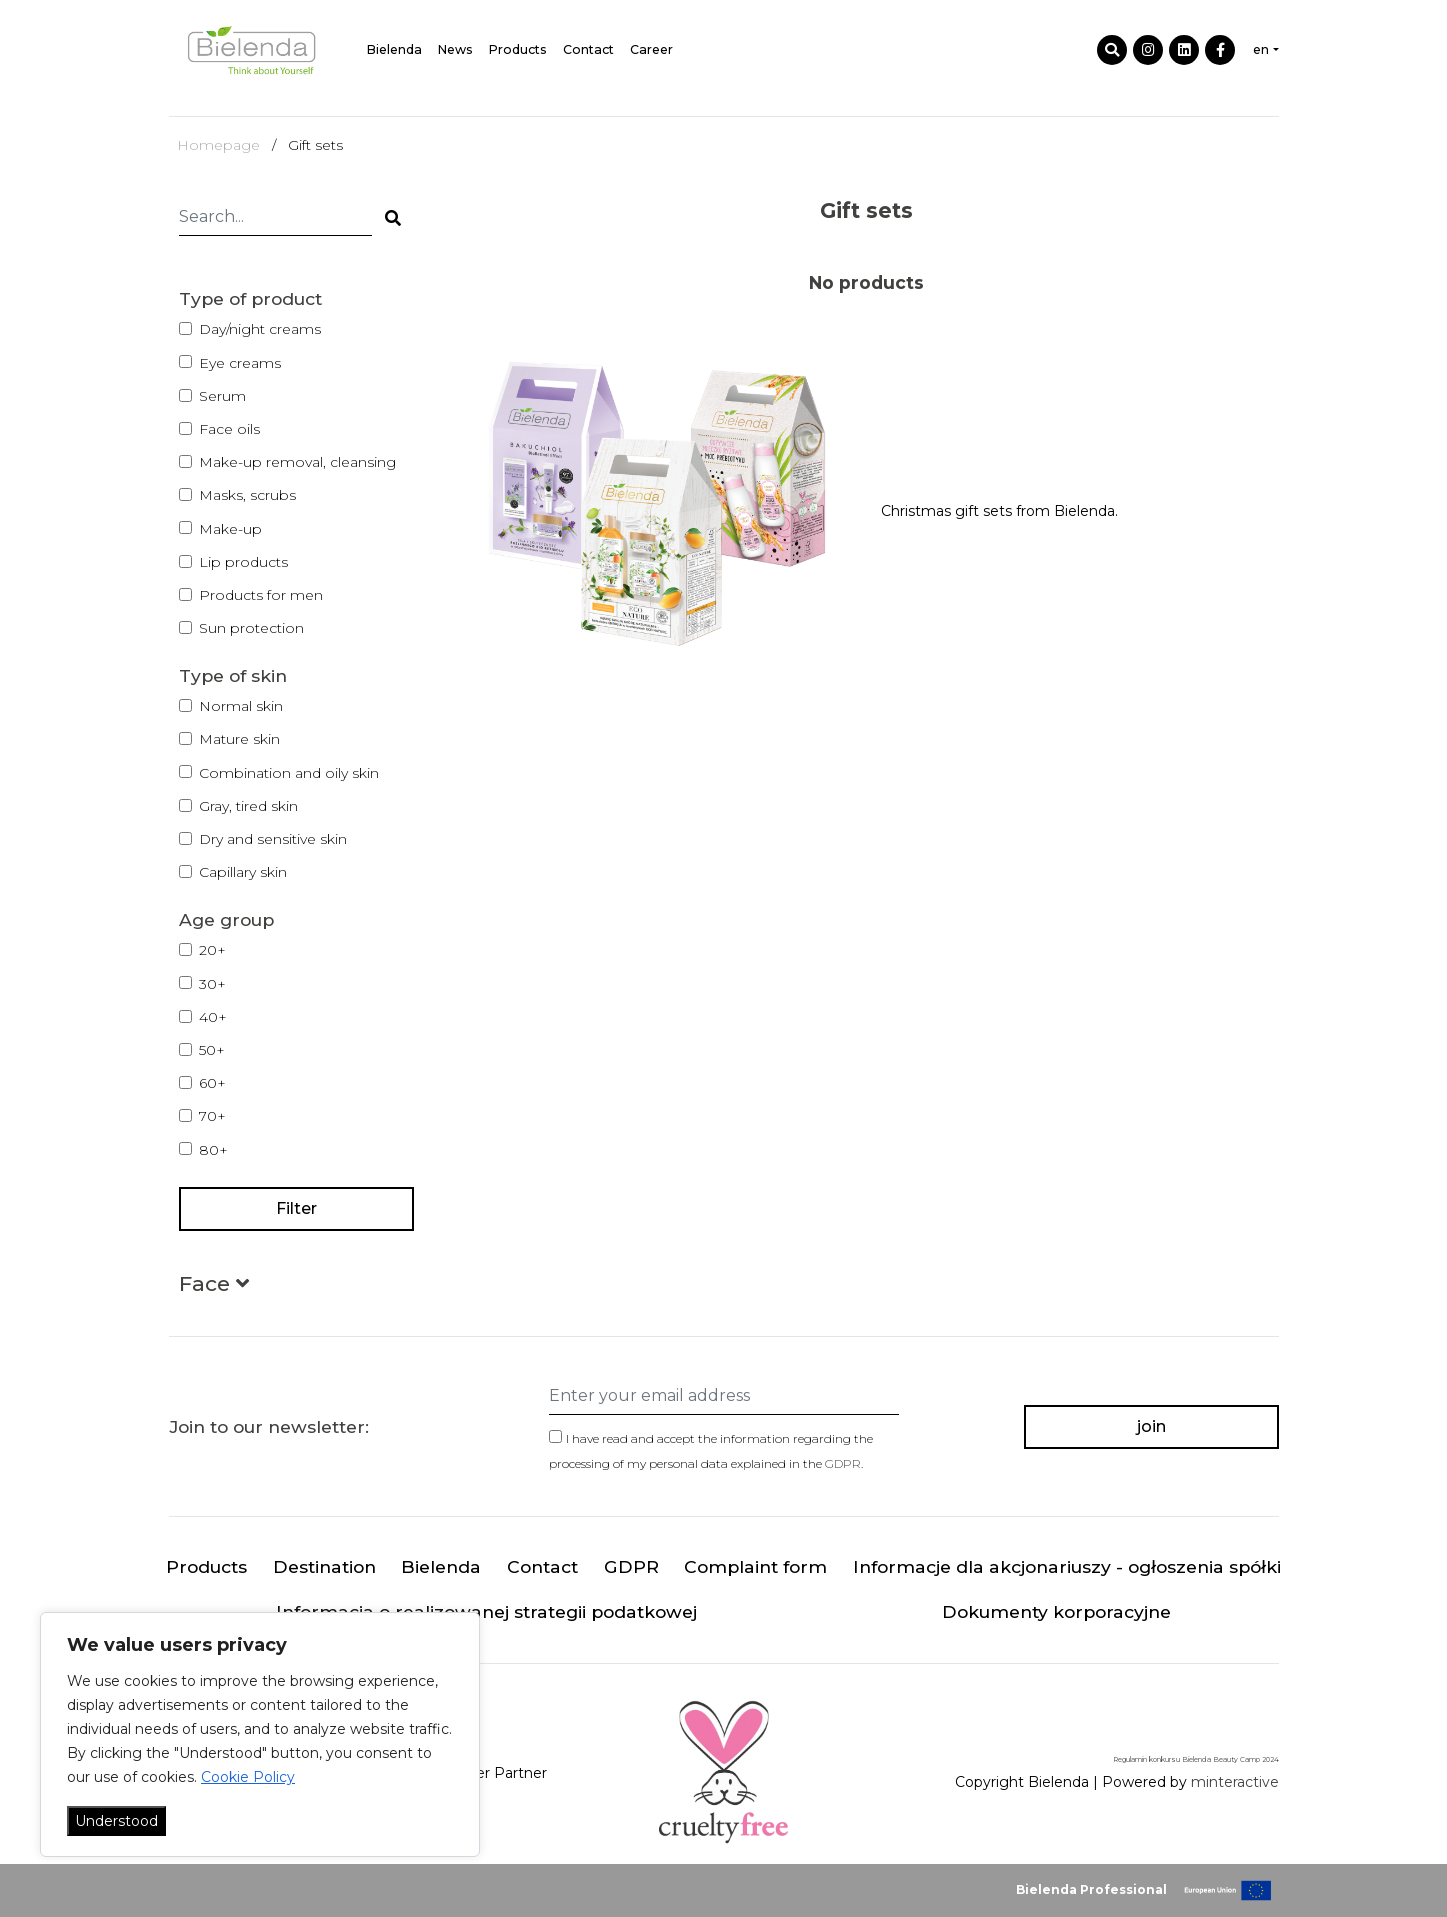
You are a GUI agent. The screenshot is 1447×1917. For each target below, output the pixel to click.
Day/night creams (260, 329)
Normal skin (241, 706)
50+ (212, 1050)
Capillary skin (243, 872)
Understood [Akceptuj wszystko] (116, 1821)
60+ (212, 1083)
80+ (213, 1150)
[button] (214, 1287)
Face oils (229, 429)
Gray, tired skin (248, 806)
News (455, 49)
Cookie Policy (248, 1777)
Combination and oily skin (289, 773)
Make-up (230, 529)
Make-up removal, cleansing (297, 462)
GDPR (843, 1463)
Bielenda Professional (1091, 1889)
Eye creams (240, 363)
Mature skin (239, 739)
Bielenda (394, 49)
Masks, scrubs (247, 495)
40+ (213, 1017)
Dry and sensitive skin (273, 839)
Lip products (243, 562)
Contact (588, 49)
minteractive (1235, 1783)
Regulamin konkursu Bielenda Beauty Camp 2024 (1196, 1759)
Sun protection (251, 628)
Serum (222, 396)
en (1261, 49)
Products (518, 49)
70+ (212, 1116)
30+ (212, 984)
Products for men (261, 595)
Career (651, 49)
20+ (212, 950)
